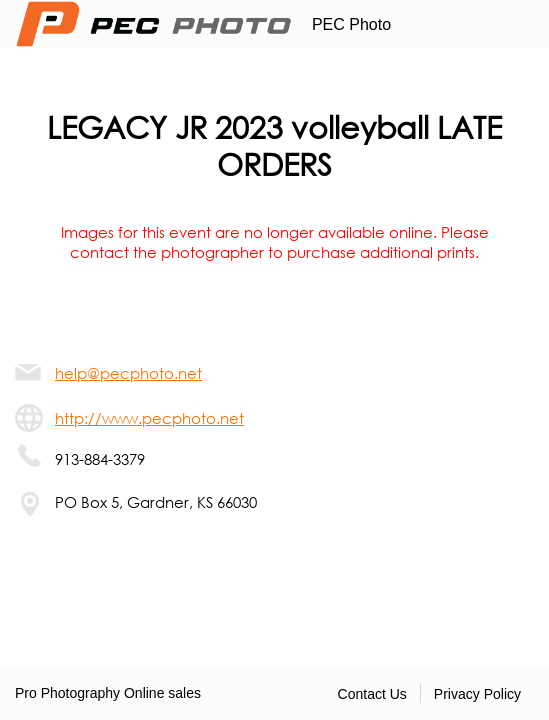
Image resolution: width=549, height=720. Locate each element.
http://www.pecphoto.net (149, 418)
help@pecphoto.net (128, 373)
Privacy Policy (477, 694)
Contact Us (372, 694)
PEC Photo (351, 24)
